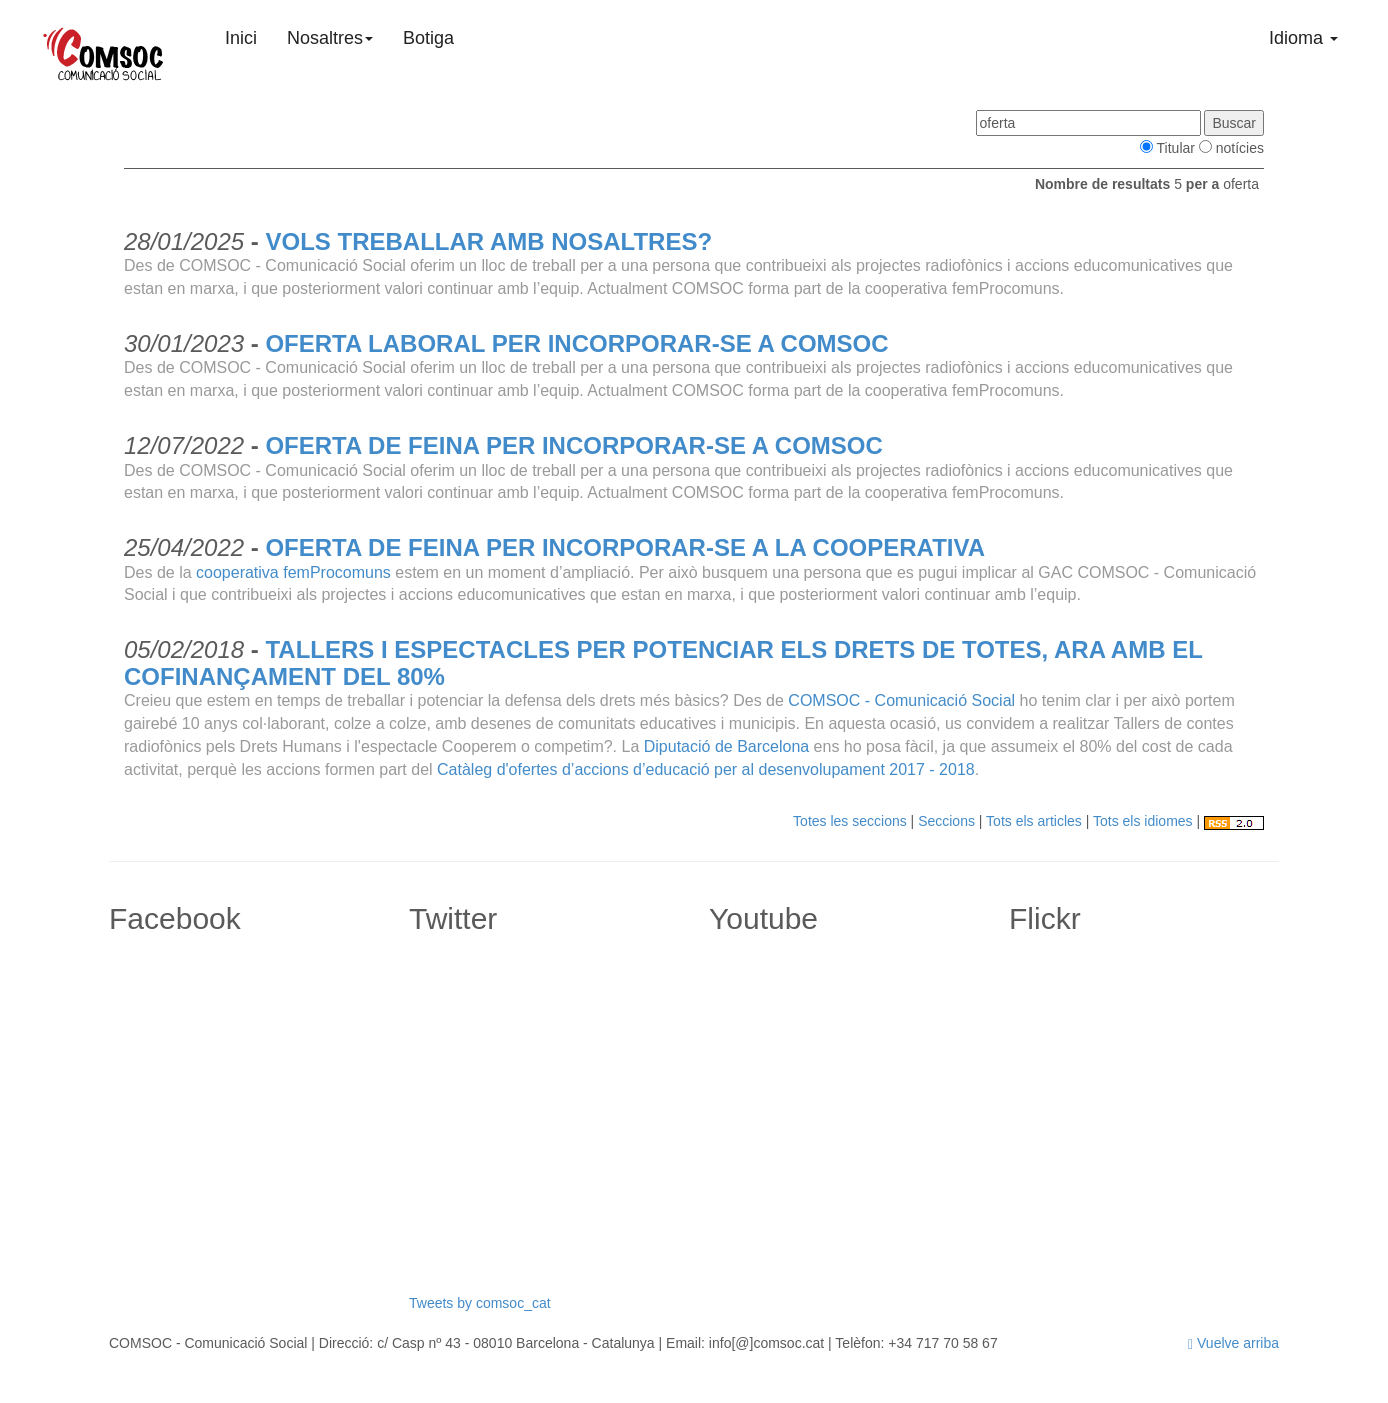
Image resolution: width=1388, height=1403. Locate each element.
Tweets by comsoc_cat (480, 1303)
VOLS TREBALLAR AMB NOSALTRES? (488, 241)
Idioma (1303, 38)
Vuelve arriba (1233, 1343)
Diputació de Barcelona (726, 746)
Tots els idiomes (1143, 821)
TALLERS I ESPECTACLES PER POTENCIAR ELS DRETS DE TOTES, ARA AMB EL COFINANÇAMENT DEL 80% (663, 662)
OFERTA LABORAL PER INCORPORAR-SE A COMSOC (576, 343)
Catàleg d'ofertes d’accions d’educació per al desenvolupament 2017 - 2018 (706, 769)
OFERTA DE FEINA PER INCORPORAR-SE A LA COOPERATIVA (625, 547)
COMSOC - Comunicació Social (901, 700)
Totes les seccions (850, 821)
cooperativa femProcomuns (293, 572)
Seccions (946, 821)
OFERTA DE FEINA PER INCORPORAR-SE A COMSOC (573, 445)
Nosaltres (330, 38)
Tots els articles (1034, 821)
